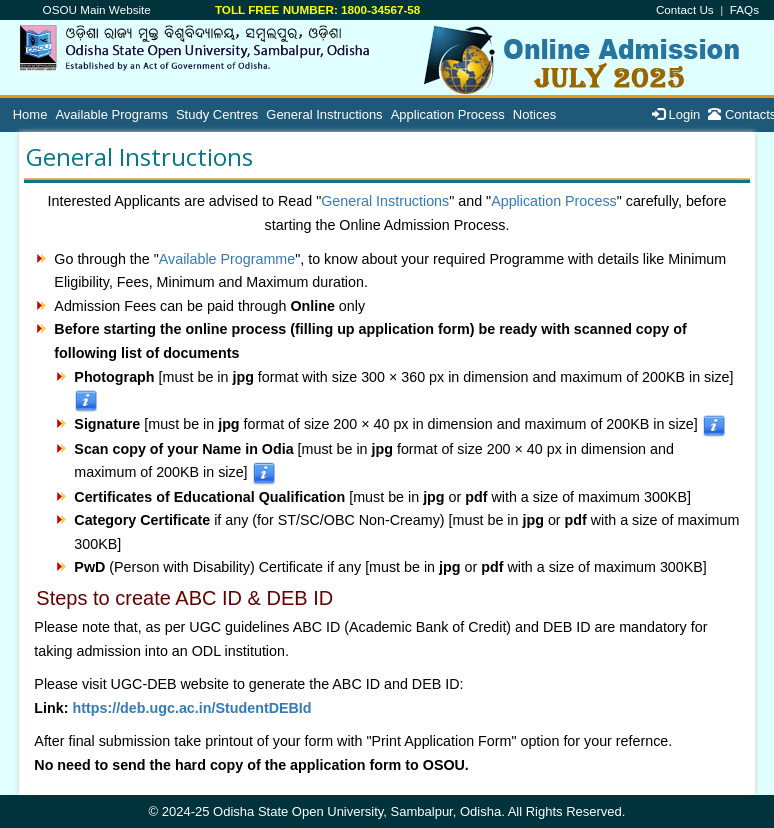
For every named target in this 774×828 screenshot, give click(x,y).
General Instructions (324, 114)
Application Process (448, 114)
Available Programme (227, 259)
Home (30, 114)
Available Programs (111, 114)
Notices (534, 114)
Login (676, 114)
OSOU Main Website (97, 9)
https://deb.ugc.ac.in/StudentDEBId (191, 708)
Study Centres (217, 114)
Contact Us (685, 9)
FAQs (744, 9)
